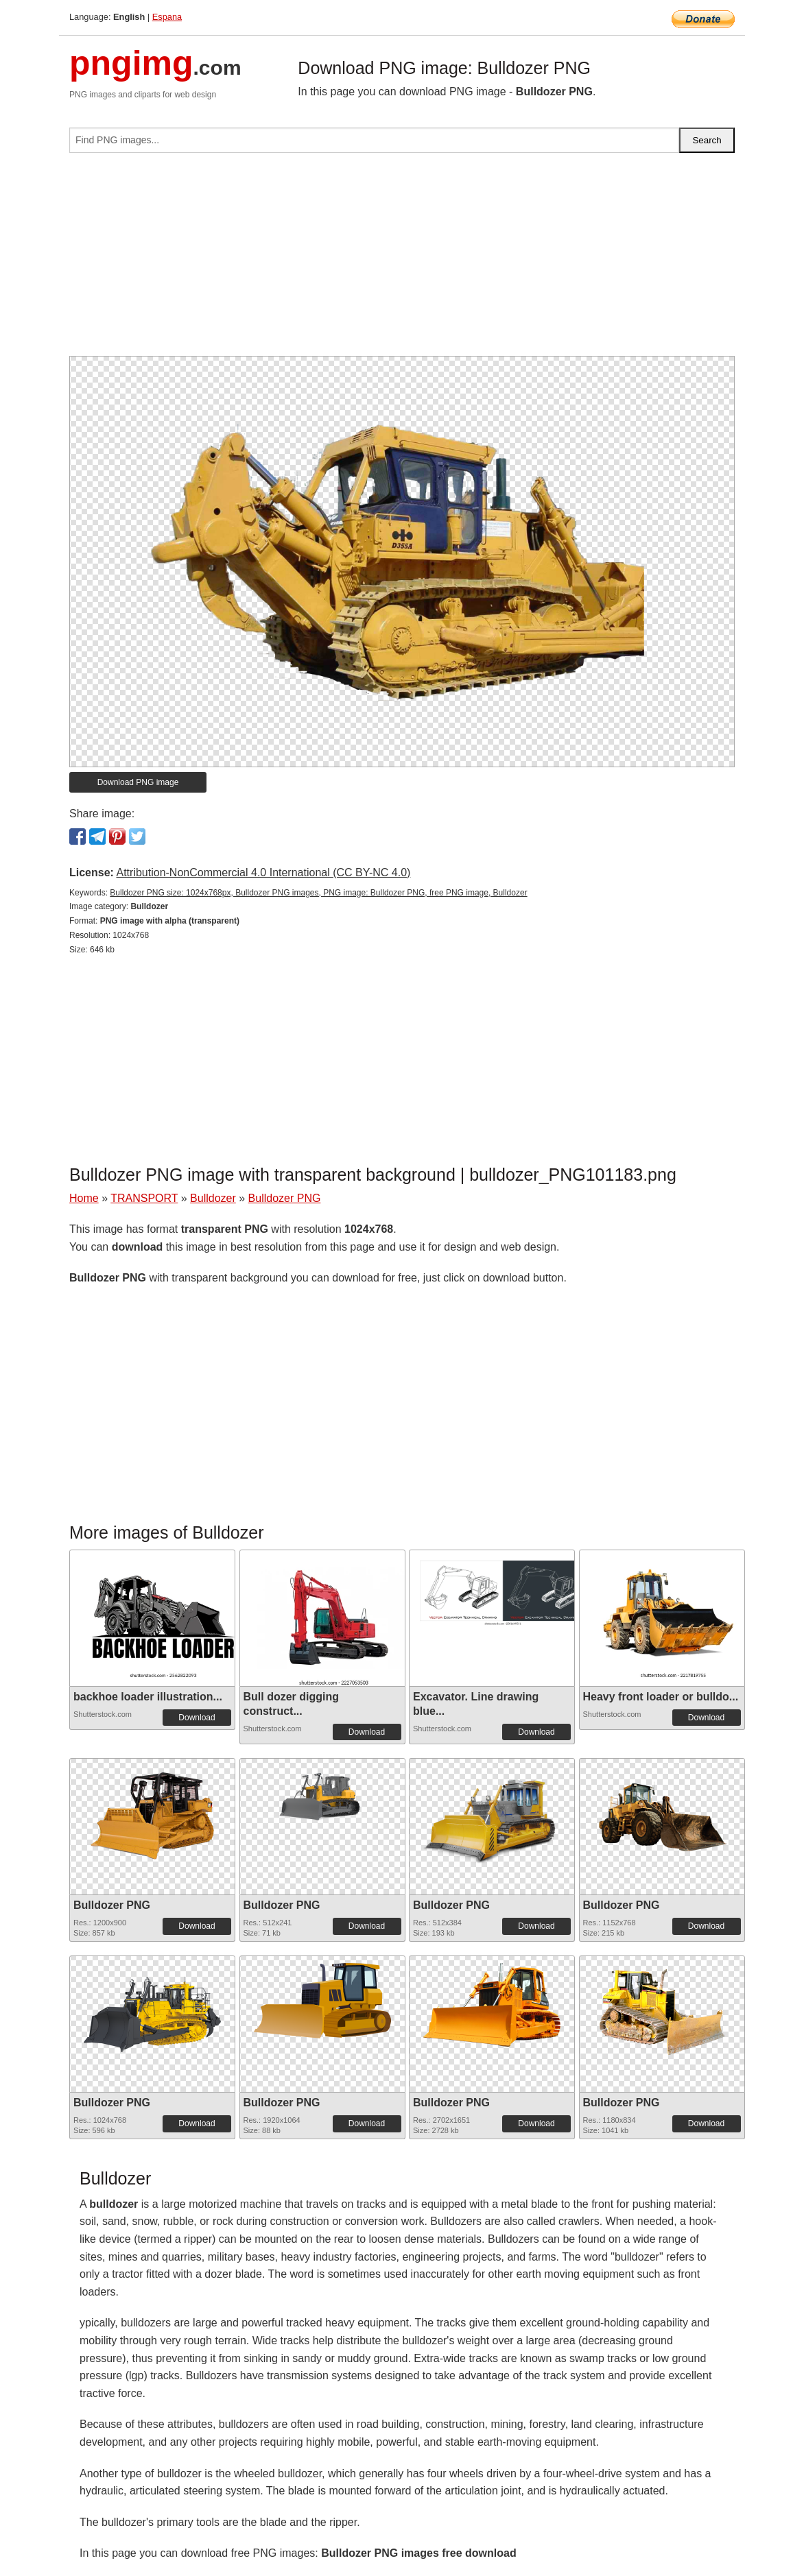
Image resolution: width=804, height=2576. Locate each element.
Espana (167, 17)
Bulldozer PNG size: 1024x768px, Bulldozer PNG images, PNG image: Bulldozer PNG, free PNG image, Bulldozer (318, 893)
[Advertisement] (402, 260)
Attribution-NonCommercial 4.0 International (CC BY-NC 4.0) (263, 872)
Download (196, 1717)
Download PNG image (138, 782)
